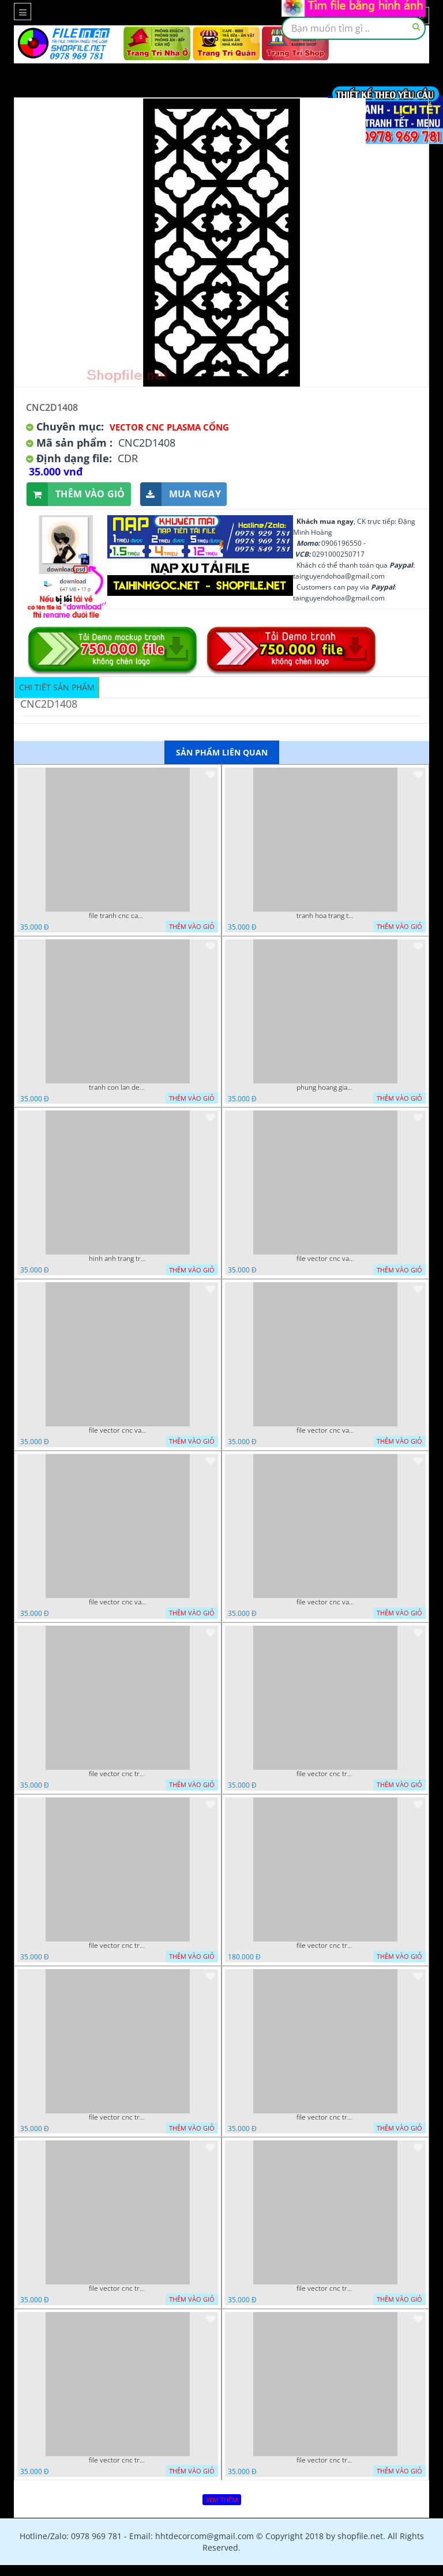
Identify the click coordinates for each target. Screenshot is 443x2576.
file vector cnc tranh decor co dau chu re (325, 2117)
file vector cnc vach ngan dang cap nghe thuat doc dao (325, 1602)
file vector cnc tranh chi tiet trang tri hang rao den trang (325, 2288)
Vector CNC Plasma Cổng (169, 427)
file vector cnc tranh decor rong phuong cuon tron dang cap (118, 1946)
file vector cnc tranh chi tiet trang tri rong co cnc (118, 2288)
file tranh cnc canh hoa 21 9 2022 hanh (118, 916)
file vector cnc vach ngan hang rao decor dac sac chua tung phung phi (118, 1602)
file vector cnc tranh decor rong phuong (325, 1774)
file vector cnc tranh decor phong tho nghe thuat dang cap (325, 1946)
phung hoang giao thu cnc (325, 1087)
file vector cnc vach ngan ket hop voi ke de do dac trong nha (325, 1430)
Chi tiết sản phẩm (57, 687)
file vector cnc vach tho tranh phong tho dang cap (325, 1259)
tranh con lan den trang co (118, 1087)
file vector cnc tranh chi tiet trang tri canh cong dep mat (118, 2460)
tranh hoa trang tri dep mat (325, 916)
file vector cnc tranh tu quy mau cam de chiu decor (118, 1774)
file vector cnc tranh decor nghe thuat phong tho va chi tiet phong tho (118, 2117)
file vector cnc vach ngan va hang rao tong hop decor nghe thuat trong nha (118, 1430)
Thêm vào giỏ (76, 494)
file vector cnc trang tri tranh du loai (325, 2460)
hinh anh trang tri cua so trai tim (118, 1259)
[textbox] (353, 28)
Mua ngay (180, 494)
